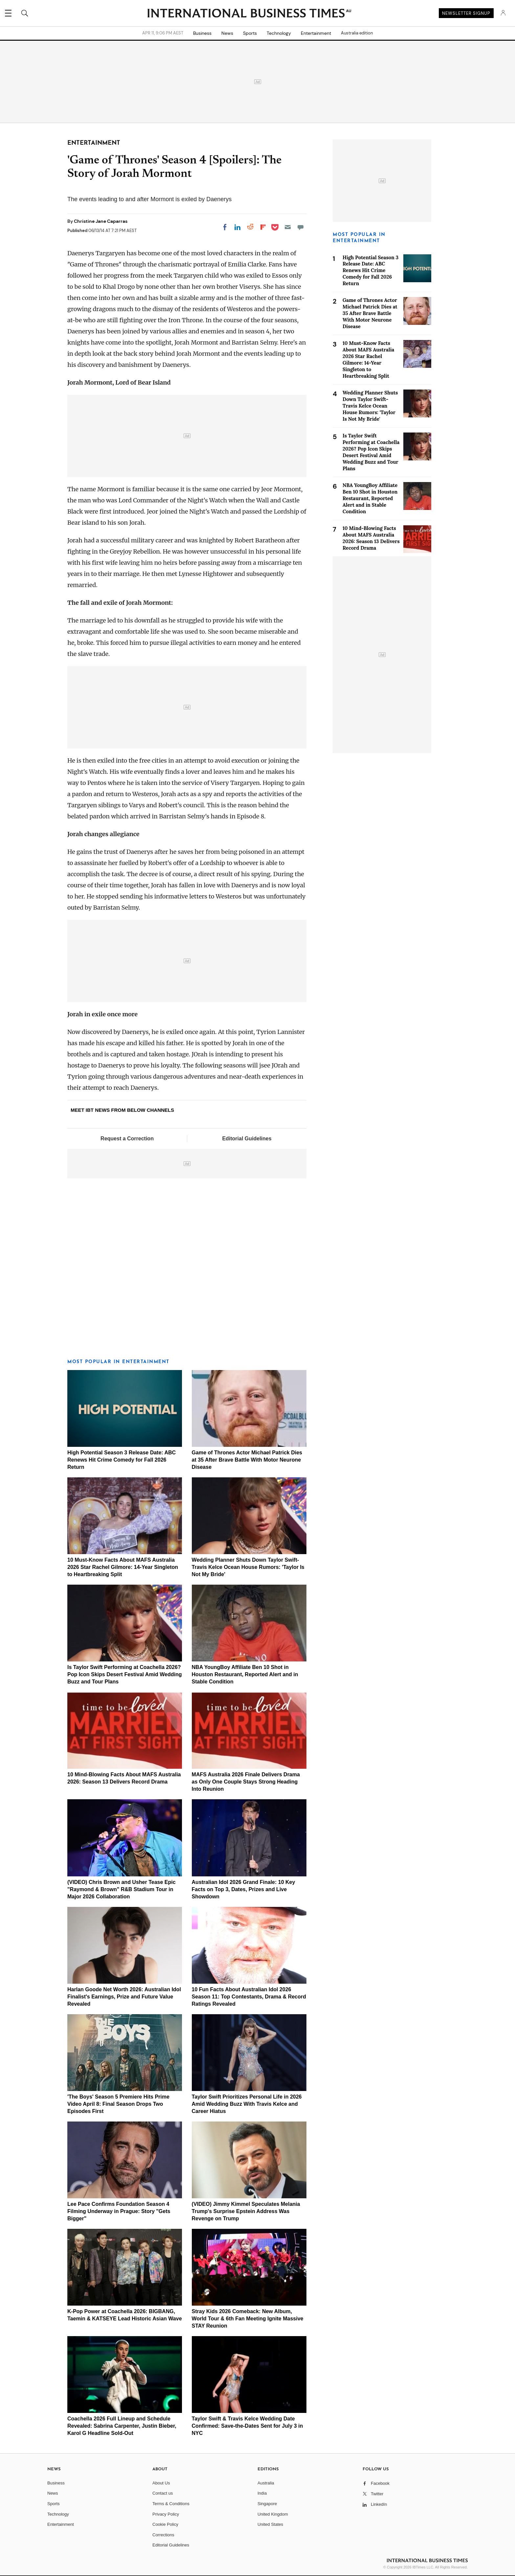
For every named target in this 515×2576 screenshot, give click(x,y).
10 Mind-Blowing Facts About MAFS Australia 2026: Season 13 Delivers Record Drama (371, 538)
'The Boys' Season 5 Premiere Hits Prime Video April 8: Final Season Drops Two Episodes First (118, 2104)
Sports (250, 33)
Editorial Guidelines (246, 1138)
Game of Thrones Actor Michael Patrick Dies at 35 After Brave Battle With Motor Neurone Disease (247, 1460)
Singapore (267, 2503)
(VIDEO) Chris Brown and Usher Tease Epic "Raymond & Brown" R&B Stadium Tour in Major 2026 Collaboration (121, 1889)
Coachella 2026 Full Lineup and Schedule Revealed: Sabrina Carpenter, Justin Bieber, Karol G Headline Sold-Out (121, 2426)
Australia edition (357, 33)
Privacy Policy (165, 2514)
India (262, 2493)
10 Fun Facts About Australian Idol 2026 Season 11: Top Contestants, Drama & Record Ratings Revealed (249, 1997)
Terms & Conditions (171, 2503)
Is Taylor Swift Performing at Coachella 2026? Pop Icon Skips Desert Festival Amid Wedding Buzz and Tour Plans (124, 1674)
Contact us (162, 2493)
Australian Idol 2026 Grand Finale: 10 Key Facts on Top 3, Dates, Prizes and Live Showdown (243, 1889)
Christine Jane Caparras (100, 221)
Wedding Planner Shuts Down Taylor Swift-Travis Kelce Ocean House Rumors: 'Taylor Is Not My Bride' (248, 1567)
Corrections (163, 2534)
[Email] (288, 227)
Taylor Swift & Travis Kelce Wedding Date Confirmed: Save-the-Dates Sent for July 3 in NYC (247, 2426)
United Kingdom (273, 2514)
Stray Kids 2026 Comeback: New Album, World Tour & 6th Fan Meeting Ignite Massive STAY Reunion (247, 2319)
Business (202, 33)
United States (270, 2524)
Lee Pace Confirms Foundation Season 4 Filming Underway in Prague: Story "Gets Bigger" (118, 2211)
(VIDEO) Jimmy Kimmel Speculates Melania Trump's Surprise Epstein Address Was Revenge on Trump (246, 2211)
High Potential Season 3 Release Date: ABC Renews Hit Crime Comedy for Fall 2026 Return (121, 1460)
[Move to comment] (300, 227)
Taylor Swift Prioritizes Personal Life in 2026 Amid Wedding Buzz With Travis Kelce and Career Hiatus (247, 2104)
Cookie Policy (165, 2524)
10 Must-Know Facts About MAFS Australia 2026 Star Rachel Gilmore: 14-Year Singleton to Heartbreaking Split (122, 1567)
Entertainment (316, 33)
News (227, 33)
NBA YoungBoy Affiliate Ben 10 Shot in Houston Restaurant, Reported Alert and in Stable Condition (245, 1674)
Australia (266, 2483)
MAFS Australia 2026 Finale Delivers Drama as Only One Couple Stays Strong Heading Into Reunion (246, 1782)
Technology (279, 33)
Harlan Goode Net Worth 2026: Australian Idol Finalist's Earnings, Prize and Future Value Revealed (124, 1997)
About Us (161, 2483)
